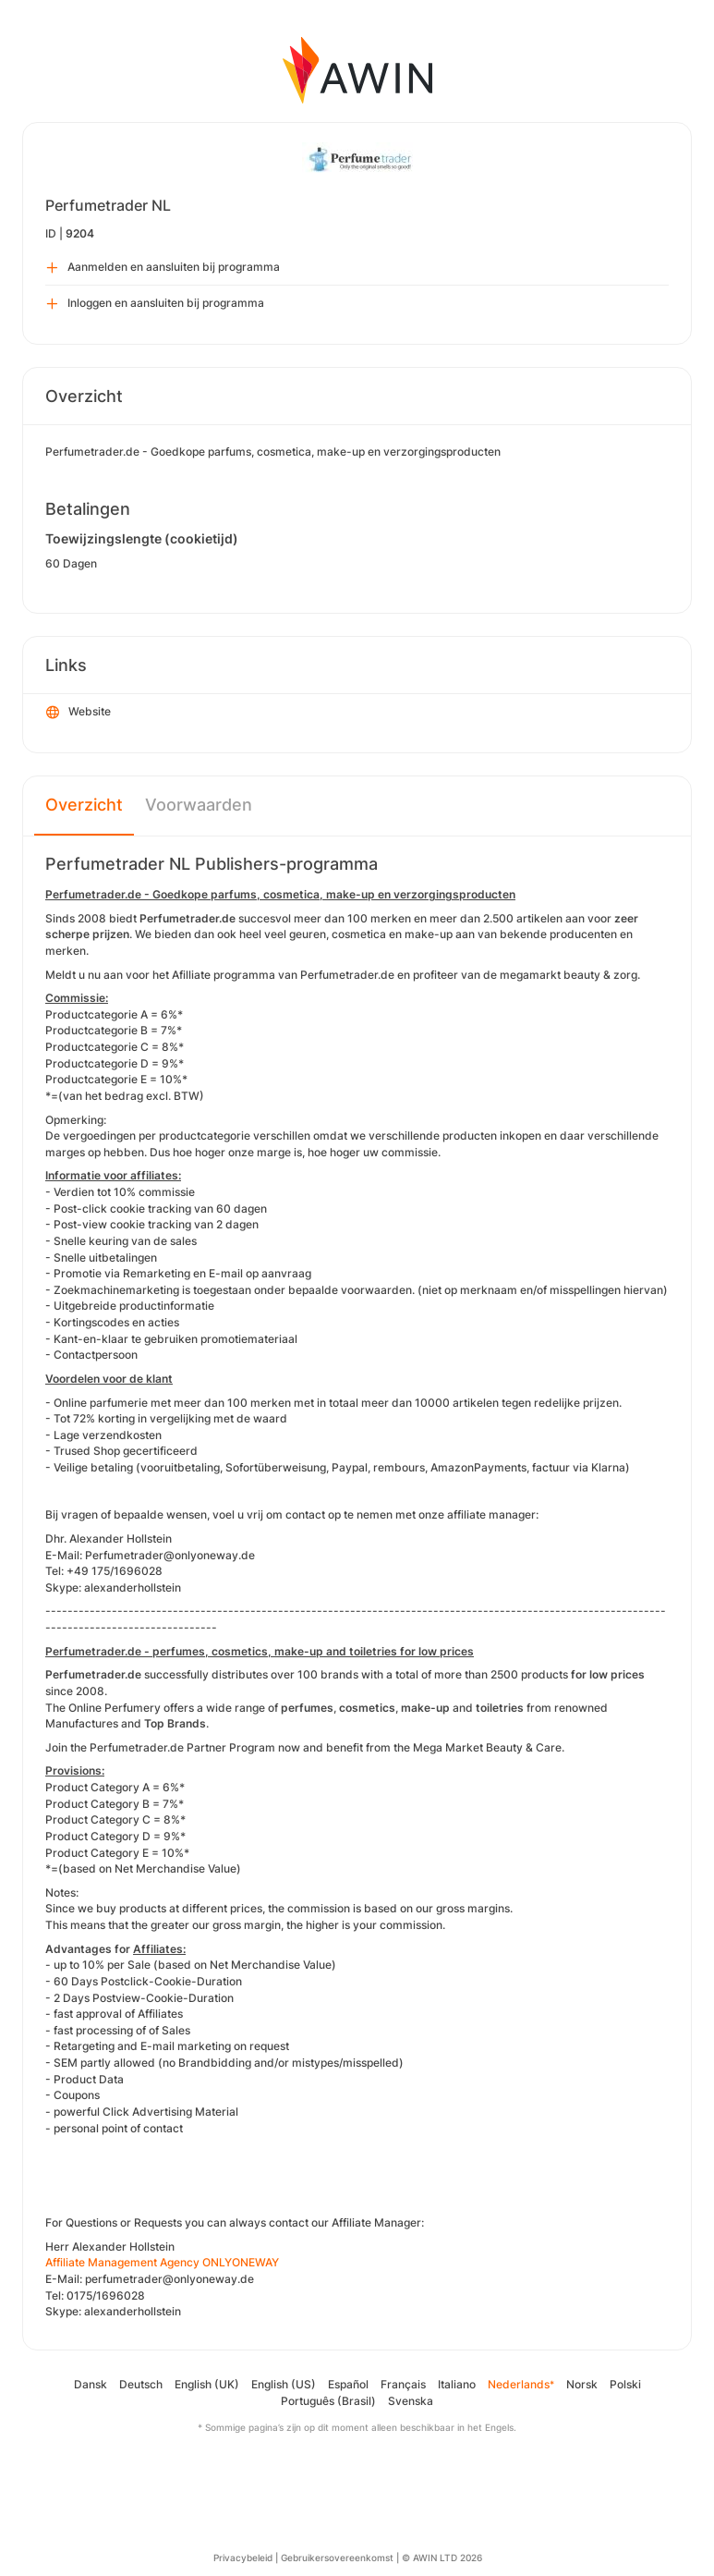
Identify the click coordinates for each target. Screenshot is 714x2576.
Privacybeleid (242, 2557)
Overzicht (84, 804)
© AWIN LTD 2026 (442, 2557)
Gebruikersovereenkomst (337, 2557)
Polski (625, 2384)
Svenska (410, 2401)
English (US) (283, 2384)
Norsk (582, 2384)
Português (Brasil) (328, 2401)
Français (403, 2384)
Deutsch (141, 2384)
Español (348, 2384)
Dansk (90, 2384)
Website (78, 712)
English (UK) (207, 2384)
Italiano (457, 2384)
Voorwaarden (198, 804)
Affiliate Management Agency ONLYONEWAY (162, 2262)
